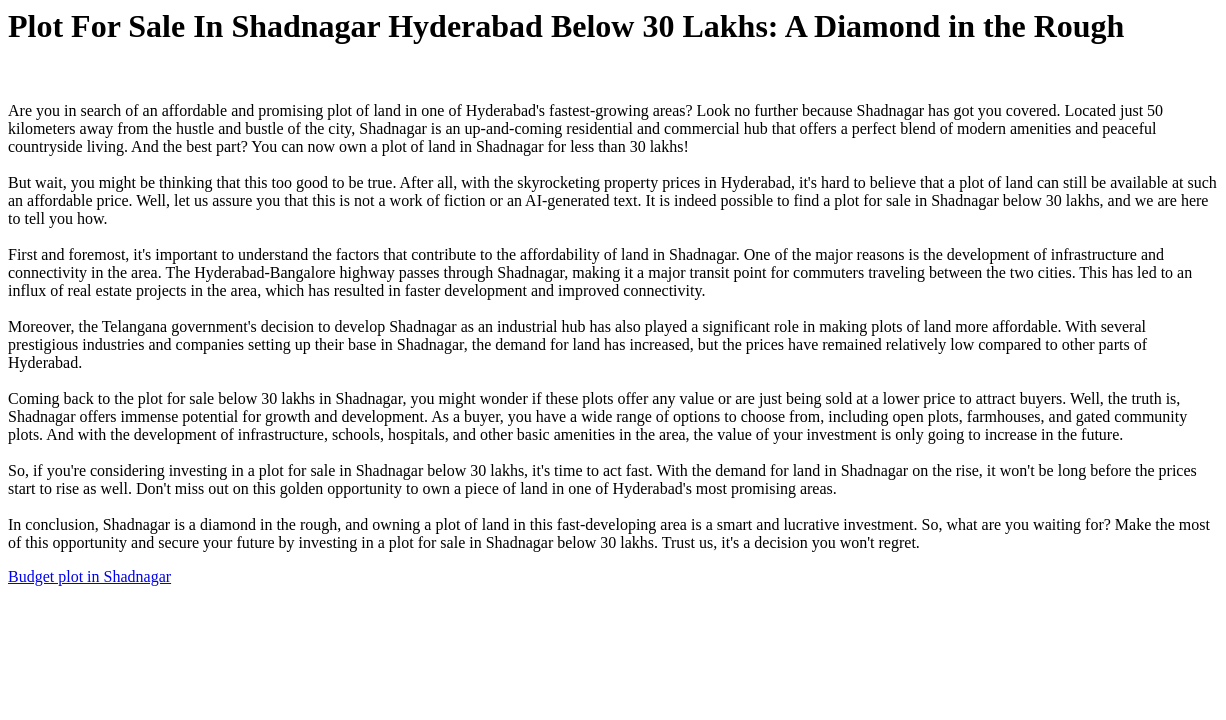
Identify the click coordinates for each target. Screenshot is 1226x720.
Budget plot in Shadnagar (89, 576)
